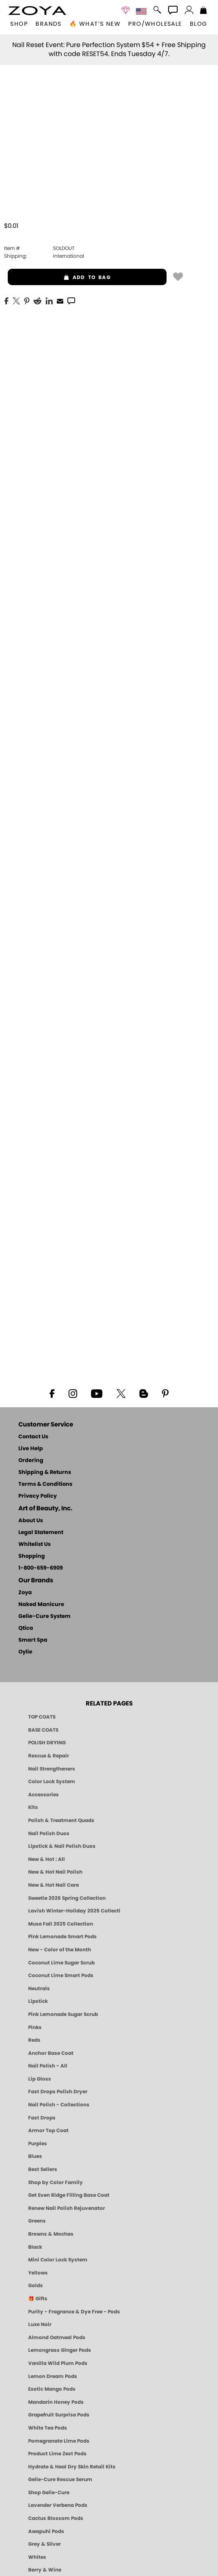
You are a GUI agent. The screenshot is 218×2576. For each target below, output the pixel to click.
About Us (30, 1520)
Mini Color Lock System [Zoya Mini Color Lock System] (57, 2259)
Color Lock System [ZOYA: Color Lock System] (51, 1781)
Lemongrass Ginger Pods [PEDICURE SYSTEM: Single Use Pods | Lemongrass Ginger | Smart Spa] (59, 2350)
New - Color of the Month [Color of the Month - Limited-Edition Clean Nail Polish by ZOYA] (59, 1949)
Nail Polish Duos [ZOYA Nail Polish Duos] (48, 1833)
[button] (37, 10)
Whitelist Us (34, 1544)
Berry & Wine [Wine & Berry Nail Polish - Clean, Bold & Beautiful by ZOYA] (44, 2569)
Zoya (25, 1592)
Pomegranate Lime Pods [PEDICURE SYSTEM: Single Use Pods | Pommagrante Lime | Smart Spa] (58, 2441)
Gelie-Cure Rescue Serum (60, 2479)
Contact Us (33, 1437)
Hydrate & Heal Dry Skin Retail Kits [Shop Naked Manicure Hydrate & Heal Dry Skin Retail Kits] (72, 2466)
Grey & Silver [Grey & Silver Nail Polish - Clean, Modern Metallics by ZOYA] (44, 2544)
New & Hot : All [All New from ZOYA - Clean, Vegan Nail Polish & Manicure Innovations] (46, 1859)
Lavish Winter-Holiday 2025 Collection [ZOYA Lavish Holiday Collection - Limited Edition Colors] (74, 1910)
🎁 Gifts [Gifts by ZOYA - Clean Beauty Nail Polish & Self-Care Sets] (37, 2298)
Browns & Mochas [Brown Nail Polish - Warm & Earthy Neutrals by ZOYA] (50, 2234)
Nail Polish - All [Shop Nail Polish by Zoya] (47, 2065)
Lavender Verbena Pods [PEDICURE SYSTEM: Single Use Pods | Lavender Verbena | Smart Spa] (57, 2505)
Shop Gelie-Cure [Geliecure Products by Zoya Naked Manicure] (48, 2492)
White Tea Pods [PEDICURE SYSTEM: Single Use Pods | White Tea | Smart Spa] (47, 2427)
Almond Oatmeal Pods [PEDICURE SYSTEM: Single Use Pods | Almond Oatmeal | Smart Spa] (56, 2337)
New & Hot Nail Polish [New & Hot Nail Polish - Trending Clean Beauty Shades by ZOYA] (55, 1872)
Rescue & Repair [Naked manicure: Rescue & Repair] (48, 1755)
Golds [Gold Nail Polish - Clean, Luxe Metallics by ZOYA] (35, 2285)
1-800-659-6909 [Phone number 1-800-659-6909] (40, 1568)
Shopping (31, 1556)
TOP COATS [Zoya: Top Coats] (42, 1716)
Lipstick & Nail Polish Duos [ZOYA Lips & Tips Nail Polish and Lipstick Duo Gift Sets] (62, 1846)
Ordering (30, 1460)
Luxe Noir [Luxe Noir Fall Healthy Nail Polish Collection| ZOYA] (39, 2324)
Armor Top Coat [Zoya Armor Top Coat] (48, 2130)
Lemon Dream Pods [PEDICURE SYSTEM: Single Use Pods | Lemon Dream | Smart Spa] (52, 2376)
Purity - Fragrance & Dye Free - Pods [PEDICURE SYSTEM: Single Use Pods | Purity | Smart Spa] (74, 2311)
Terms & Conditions (45, 1484)
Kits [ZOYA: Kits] (33, 1807)
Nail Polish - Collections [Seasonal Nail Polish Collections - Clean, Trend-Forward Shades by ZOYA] (58, 2104)
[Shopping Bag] (203, 11)
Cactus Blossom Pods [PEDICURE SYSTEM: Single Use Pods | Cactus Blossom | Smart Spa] (55, 2518)
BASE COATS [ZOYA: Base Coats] (43, 1730)
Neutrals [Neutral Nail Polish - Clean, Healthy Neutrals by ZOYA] (39, 1988)
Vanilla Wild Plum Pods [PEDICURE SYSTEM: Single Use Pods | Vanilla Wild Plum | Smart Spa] (57, 2363)
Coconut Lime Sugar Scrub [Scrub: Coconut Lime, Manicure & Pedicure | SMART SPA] (61, 1962)
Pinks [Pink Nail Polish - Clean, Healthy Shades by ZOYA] (35, 2027)
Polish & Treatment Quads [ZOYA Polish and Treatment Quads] (61, 1820)
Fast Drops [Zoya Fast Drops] (42, 2117)
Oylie (25, 1652)
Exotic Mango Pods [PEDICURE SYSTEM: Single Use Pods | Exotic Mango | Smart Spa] (52, 2389)
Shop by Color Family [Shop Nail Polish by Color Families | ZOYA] (55, 2182)
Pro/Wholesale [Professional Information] (155, 24)
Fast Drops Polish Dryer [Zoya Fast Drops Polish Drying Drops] (57, 2091)
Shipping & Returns (44, 1472)
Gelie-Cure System (44, 1616)
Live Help (30, 1448)
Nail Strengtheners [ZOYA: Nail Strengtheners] (51, 1768)
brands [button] (48, 24)
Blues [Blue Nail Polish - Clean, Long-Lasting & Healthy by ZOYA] (35, 2156)
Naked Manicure (41, 1604)
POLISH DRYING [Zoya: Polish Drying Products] (47, 1742)
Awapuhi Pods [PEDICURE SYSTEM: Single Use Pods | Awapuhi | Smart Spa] (46, 2531)
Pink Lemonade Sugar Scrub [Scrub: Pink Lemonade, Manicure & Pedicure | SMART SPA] (63, 2014)
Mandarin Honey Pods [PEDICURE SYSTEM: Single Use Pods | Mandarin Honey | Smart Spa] (56, 2402)
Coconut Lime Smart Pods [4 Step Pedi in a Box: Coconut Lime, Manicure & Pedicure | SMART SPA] (60, 1975)
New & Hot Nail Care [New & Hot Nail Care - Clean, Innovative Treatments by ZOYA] (53, 1885)
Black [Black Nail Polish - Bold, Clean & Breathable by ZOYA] (35, 2247)
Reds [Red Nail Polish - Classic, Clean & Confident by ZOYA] (34, 2040)
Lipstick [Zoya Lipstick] (38, 2001)
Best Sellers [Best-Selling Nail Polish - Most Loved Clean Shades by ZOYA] (42, 2169)
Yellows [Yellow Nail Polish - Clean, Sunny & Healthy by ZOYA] (38, 2272)
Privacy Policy (37, 1496)
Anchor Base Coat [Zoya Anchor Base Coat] (50, 2053)
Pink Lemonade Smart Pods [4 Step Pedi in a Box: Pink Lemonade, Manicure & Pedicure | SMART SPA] (62, 1936)
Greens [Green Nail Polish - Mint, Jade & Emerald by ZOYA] (37, 2220)
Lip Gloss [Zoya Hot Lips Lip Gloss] (39, 2079)
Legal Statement (40, 1532)
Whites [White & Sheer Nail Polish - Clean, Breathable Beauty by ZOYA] (37, 2557)
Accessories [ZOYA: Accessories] (43, 1794)
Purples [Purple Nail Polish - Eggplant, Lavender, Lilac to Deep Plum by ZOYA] (37, 2143)
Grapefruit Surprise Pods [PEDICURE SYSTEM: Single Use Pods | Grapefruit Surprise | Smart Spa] (58, 2414)
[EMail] (60, 300)
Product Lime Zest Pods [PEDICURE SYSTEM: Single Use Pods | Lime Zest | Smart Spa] (57, 2453)
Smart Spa (32, 1640)
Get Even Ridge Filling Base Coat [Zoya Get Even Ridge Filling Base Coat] (68, 2195)
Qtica (25, 1628)
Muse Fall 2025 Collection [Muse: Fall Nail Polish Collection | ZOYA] (60, 1923)
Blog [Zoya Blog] (198, 24)
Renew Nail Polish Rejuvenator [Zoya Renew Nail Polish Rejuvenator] (66, 2208)
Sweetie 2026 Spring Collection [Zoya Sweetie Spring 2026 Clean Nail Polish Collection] (67, 1898)
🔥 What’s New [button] (94, 24)
